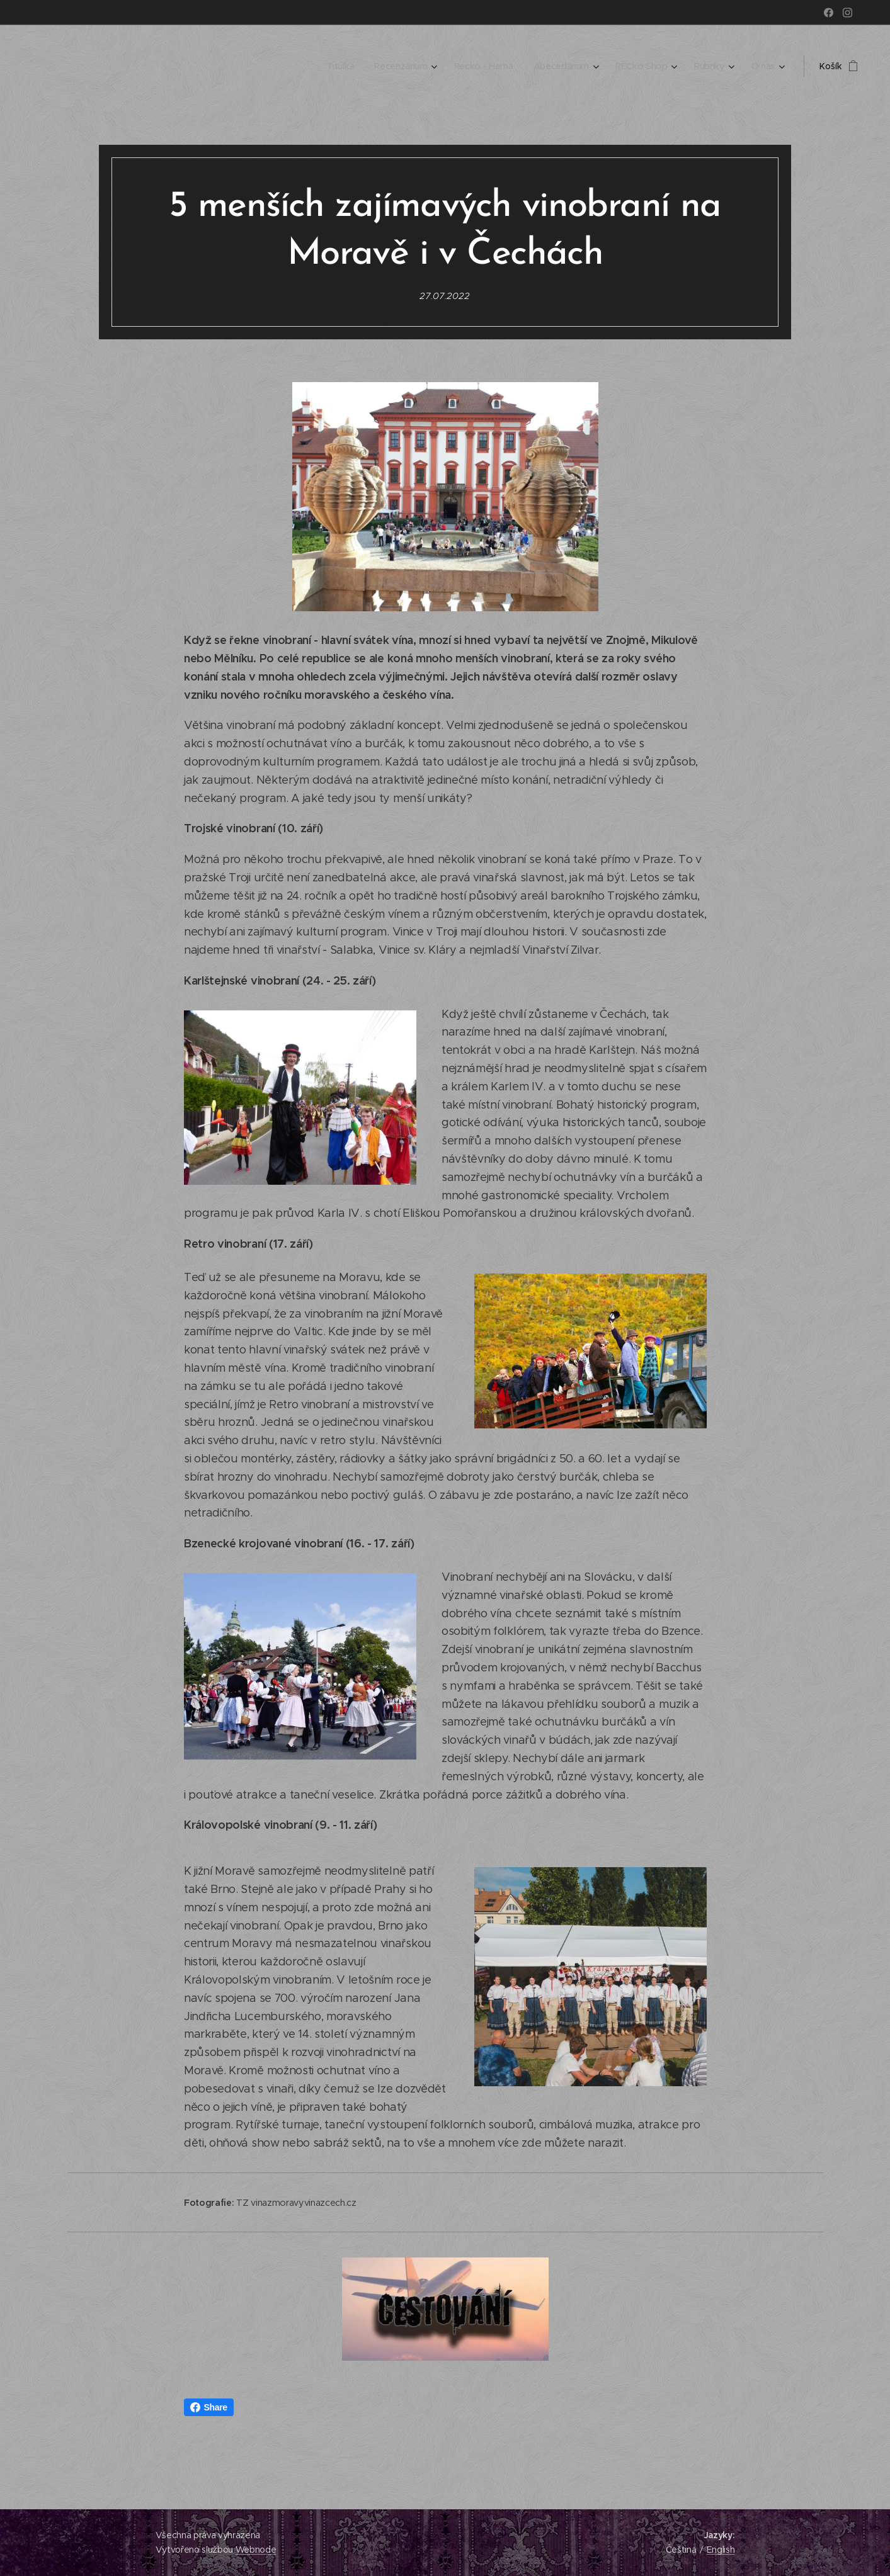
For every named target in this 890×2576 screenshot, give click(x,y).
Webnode (256, 2549)
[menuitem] (337, 66)
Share (208, 2407)
